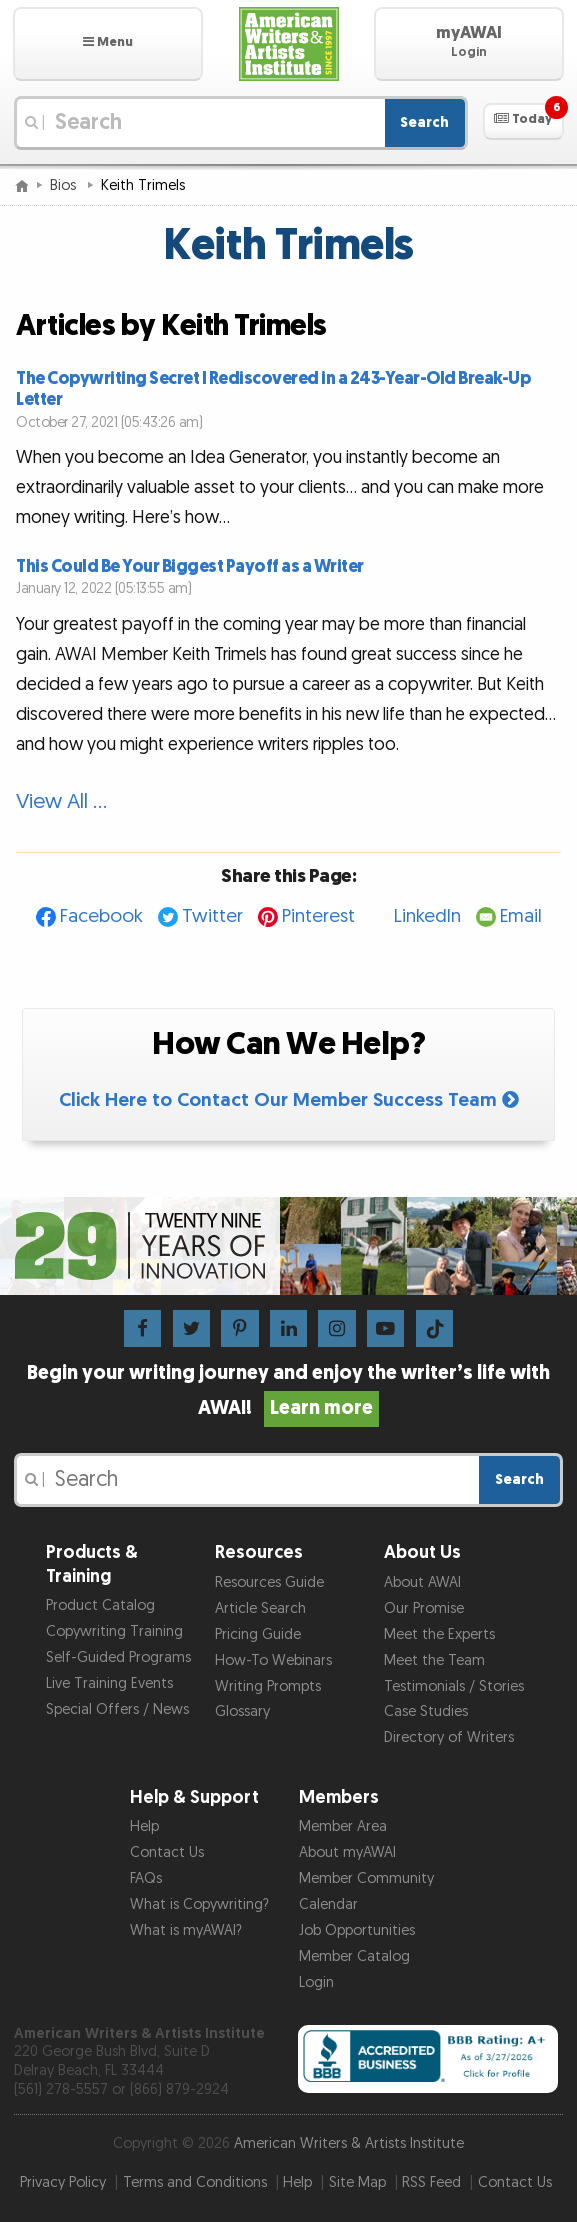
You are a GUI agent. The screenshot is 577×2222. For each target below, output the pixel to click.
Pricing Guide (258, 1634)
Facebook (101, 916)
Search (424, 122)
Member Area (343, 1826)
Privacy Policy (63, 2182)
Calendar (328, 1904)
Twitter (212, 916)
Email (521, 916)
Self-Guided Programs (118, 1657)
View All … (61, 801)
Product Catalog (100, 1605)
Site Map (357, 2182)
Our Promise (424, 1608)
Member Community (366, 1878)
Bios (65, 185)
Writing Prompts (268, 1686)
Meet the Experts (439, 1634)
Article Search (260, 1608)
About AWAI (422, 1582)
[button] (108, 44)
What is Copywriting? (199, 1904)
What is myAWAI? (186, 1930)
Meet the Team (434, 1660)
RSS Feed (431, 2182)
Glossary (242, 1711)
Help (144, 1826)
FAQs (146, 1878)
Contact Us (167, 1852)
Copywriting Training (114, 1631)
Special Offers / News (117, 1709)
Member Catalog (354, 1956)
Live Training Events (109, 1683)
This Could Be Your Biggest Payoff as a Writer (190, 566)
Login (316, 1982)
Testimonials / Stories (454, 1686)
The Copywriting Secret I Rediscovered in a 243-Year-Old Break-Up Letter (273, 389)
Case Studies (426, 1711)
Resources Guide (269, 1582)
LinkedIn (427, 916)
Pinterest (318, 916)
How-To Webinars (273, 1660)
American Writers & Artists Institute (349, 2143)
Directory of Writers (449, 1737)
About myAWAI (347, 1852)
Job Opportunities (357, 1930)
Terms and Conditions (195, 2182)
